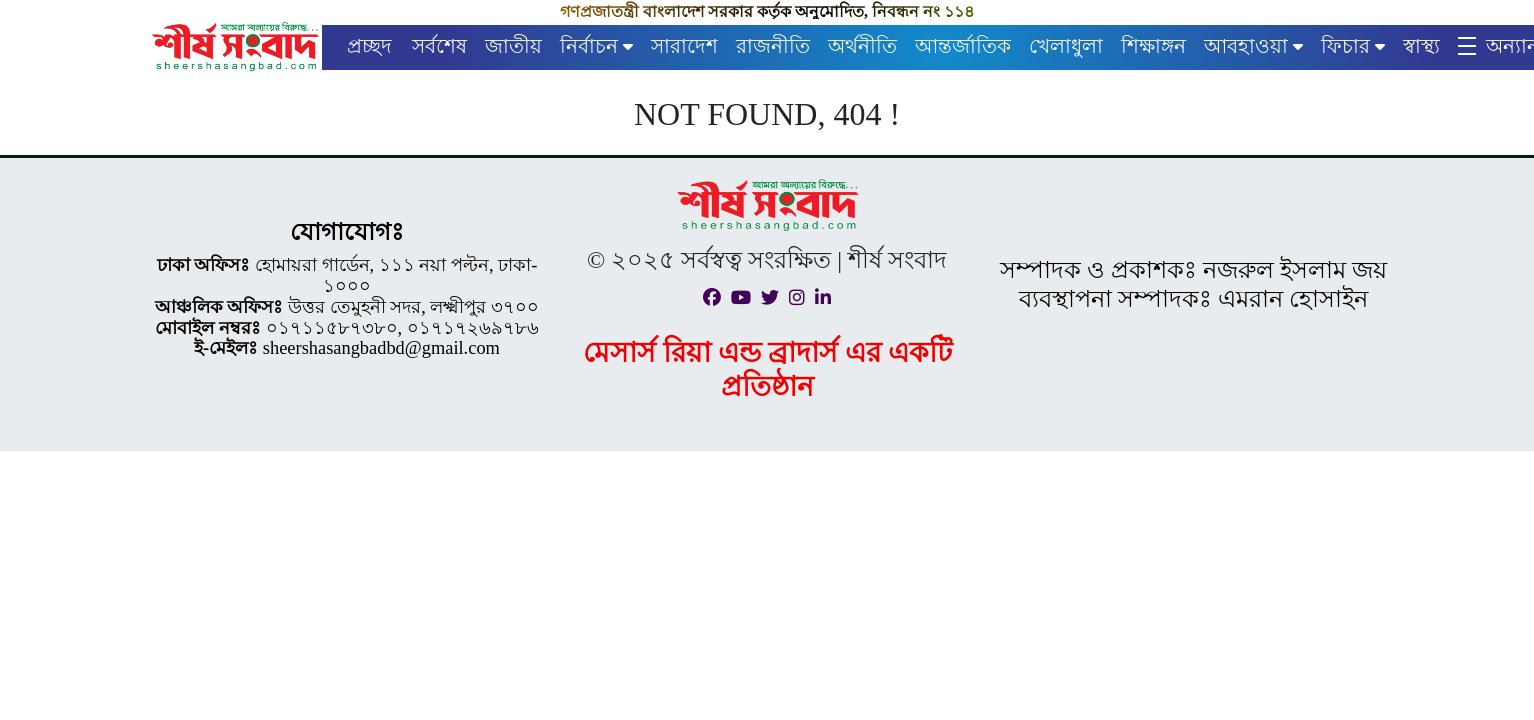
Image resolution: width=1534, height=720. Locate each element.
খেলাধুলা (1066, 46)
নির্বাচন (589, 46)
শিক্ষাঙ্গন (1153, 46)
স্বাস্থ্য (1421, 46)
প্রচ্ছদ (369, 46)
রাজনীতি (773, 46)
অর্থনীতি (862, 46)
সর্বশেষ (439, 46)
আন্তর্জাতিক (963, 46)
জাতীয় (513, 46)
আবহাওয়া (1246, 46)
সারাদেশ (684, 46)
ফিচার (1345, 46)
